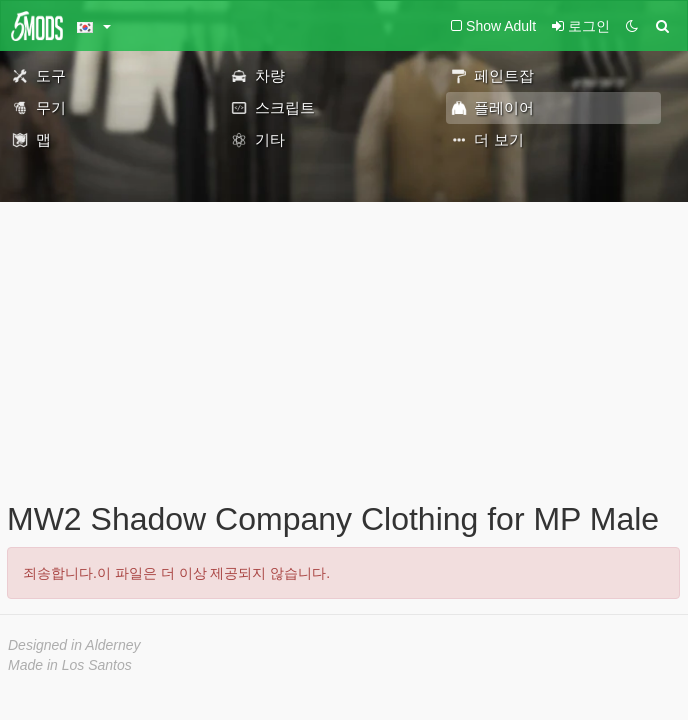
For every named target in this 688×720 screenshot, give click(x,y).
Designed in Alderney (74, 645)
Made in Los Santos (70, 665)
